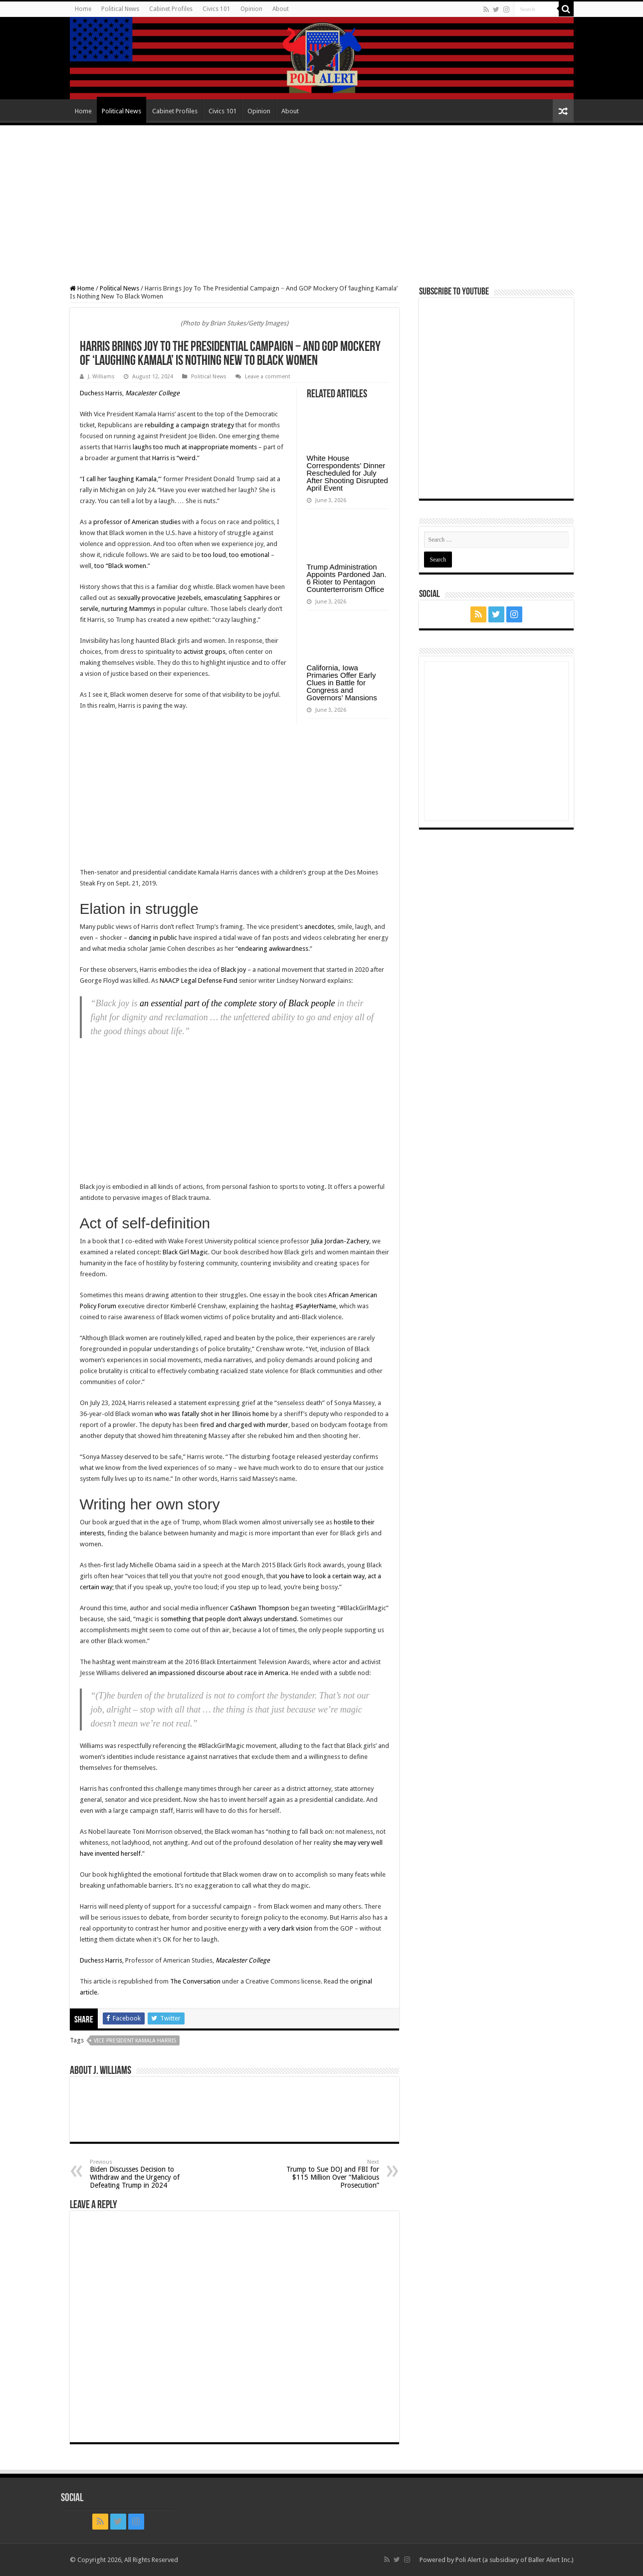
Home (83, 8)
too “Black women (120, 566)
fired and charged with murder (244, 1425)
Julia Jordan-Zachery (340, 1241)
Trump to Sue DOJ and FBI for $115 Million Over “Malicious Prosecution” (328, 2174)
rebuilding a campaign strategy (189, 425)
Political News (120, 8)
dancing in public (153, 937)
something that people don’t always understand (229, 1619)
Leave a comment (267, 376)
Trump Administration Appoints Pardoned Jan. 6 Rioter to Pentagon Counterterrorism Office (347, 578)
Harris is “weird (174, 458)
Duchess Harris (101, 393)
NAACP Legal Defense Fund (198, 980)
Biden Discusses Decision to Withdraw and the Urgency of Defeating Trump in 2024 (141, 2174)
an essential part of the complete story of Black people (237, 1003)
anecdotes (319, 926)
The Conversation (195, 1981)
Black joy (233, 969)
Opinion (251, 8)
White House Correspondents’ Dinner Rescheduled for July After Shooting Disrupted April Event (347, 473)
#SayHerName (315, 1306)
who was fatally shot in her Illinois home (212, 1414)
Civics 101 (216, 8)
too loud (214, 555)
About (280, 8)
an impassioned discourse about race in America (219, 1673)
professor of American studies (137, 522)
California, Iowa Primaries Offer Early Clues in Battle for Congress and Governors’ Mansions (342, 682)
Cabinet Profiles (171, 8)
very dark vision (290, 1928)
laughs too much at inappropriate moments (195, 447)
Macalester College (152, 393)
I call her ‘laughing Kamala (119, 479)
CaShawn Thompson (259, 1608)
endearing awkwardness (273, 948)
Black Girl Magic (185, 1252)
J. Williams (101, 376)
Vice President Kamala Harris (135, 2040)
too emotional (249, 555)
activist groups (204, 651)
